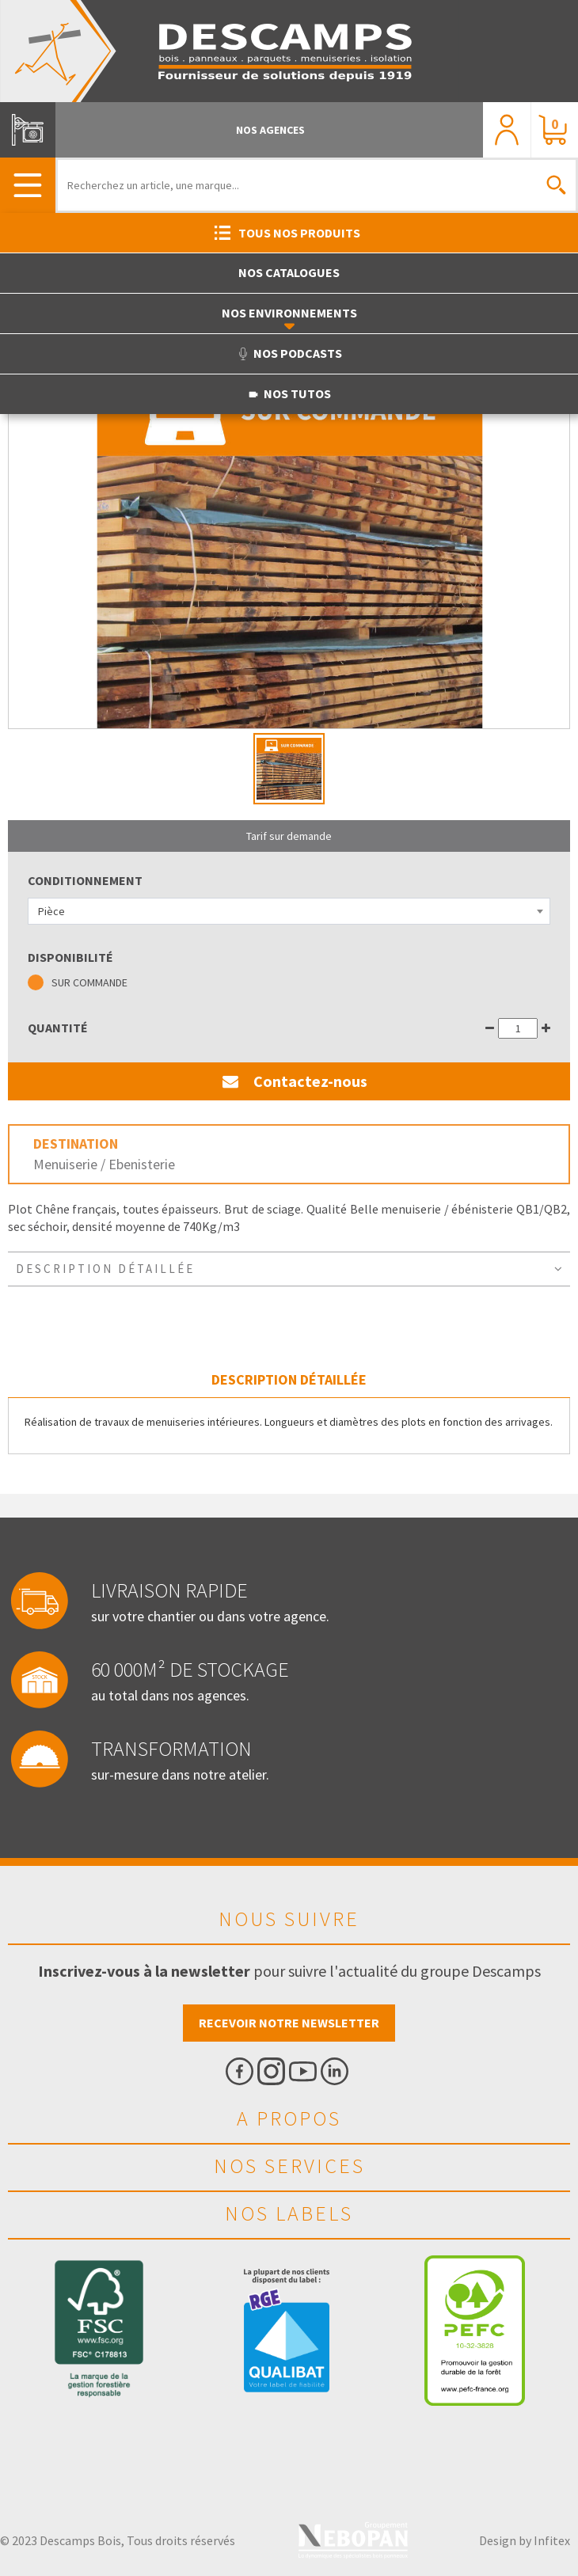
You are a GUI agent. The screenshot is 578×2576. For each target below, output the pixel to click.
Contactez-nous (289, 1081)
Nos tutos (289, 393)
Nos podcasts (289, 353)
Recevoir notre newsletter (289, 2023)
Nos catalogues (289, 272)
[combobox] (289, 911)
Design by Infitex (524, 2540)
